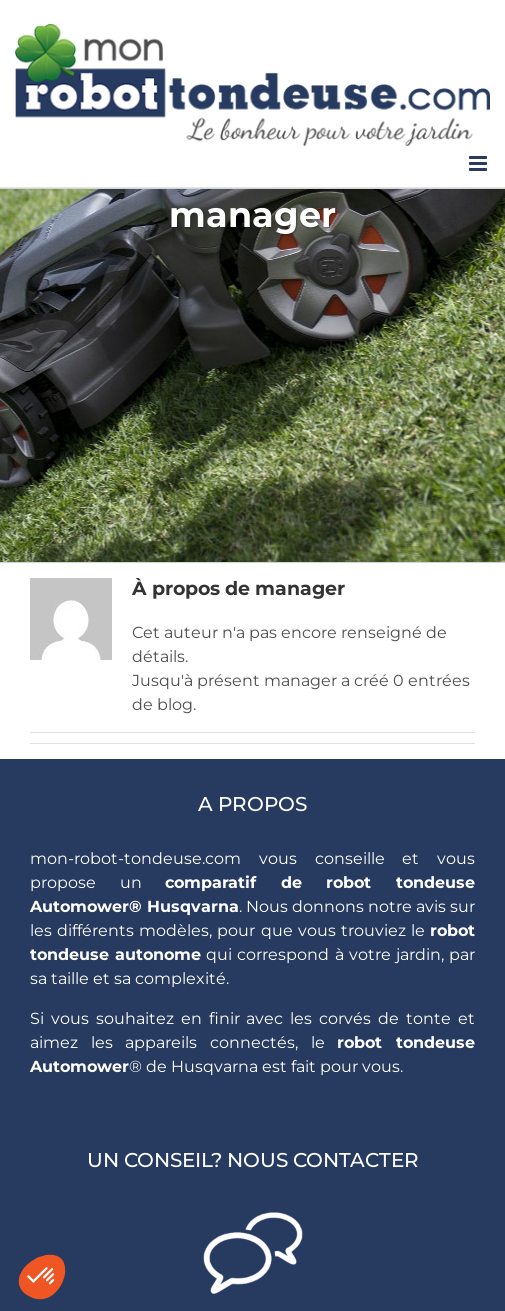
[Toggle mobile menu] (479, 163)
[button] (42, 1277)
